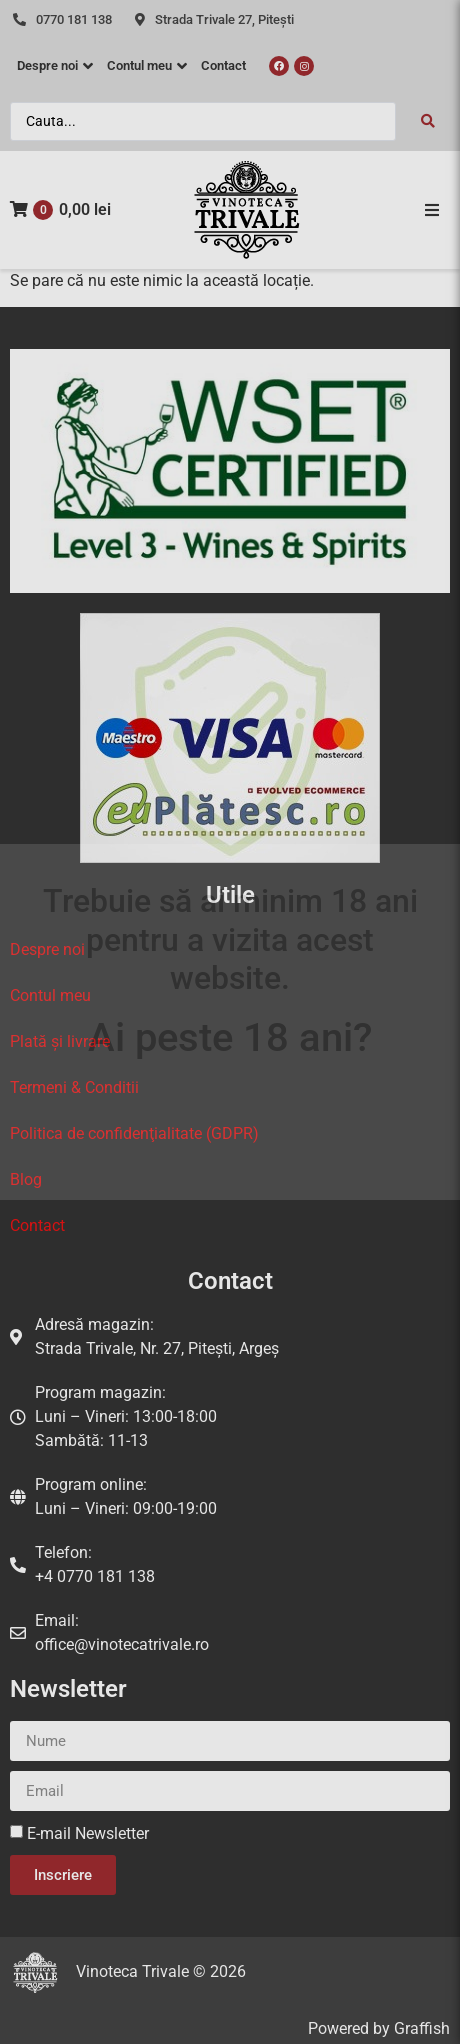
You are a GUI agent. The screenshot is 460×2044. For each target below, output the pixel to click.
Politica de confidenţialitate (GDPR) (134, 1133)
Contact (37, 1225)
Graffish (422, 2028)
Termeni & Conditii (74, 1087)
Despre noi (47, 949)
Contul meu (50, 995)
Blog (26, 1179)
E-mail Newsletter (88, 1833)
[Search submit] (428, 121)
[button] (432, 210)
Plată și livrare (60, 1041)
